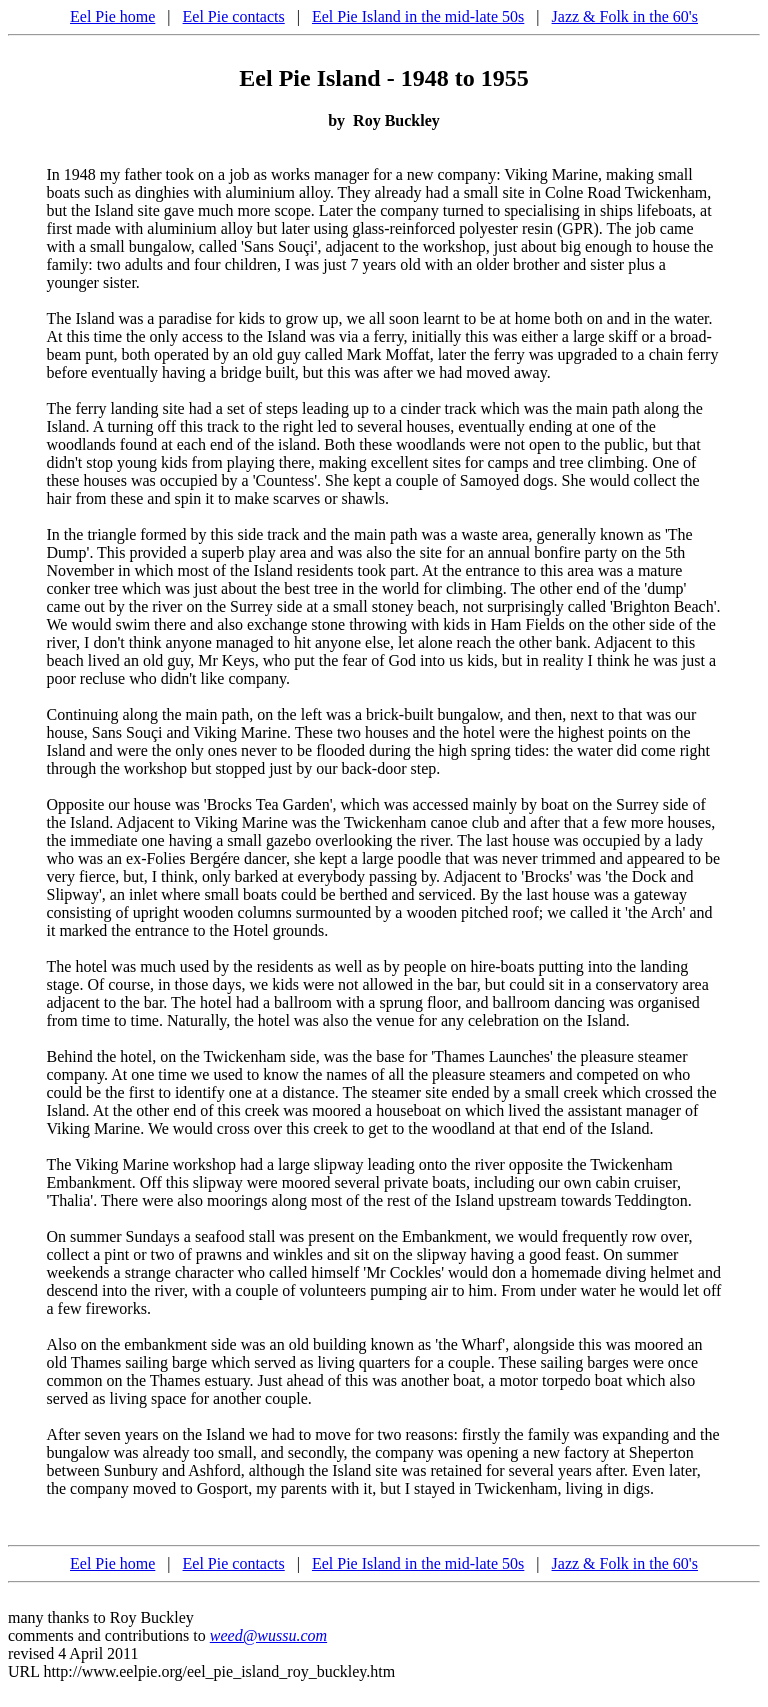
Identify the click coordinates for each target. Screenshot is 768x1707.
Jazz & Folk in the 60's (625, 16)
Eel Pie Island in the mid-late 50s (418, 16)
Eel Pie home (112, 16)
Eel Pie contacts (234, 16)
